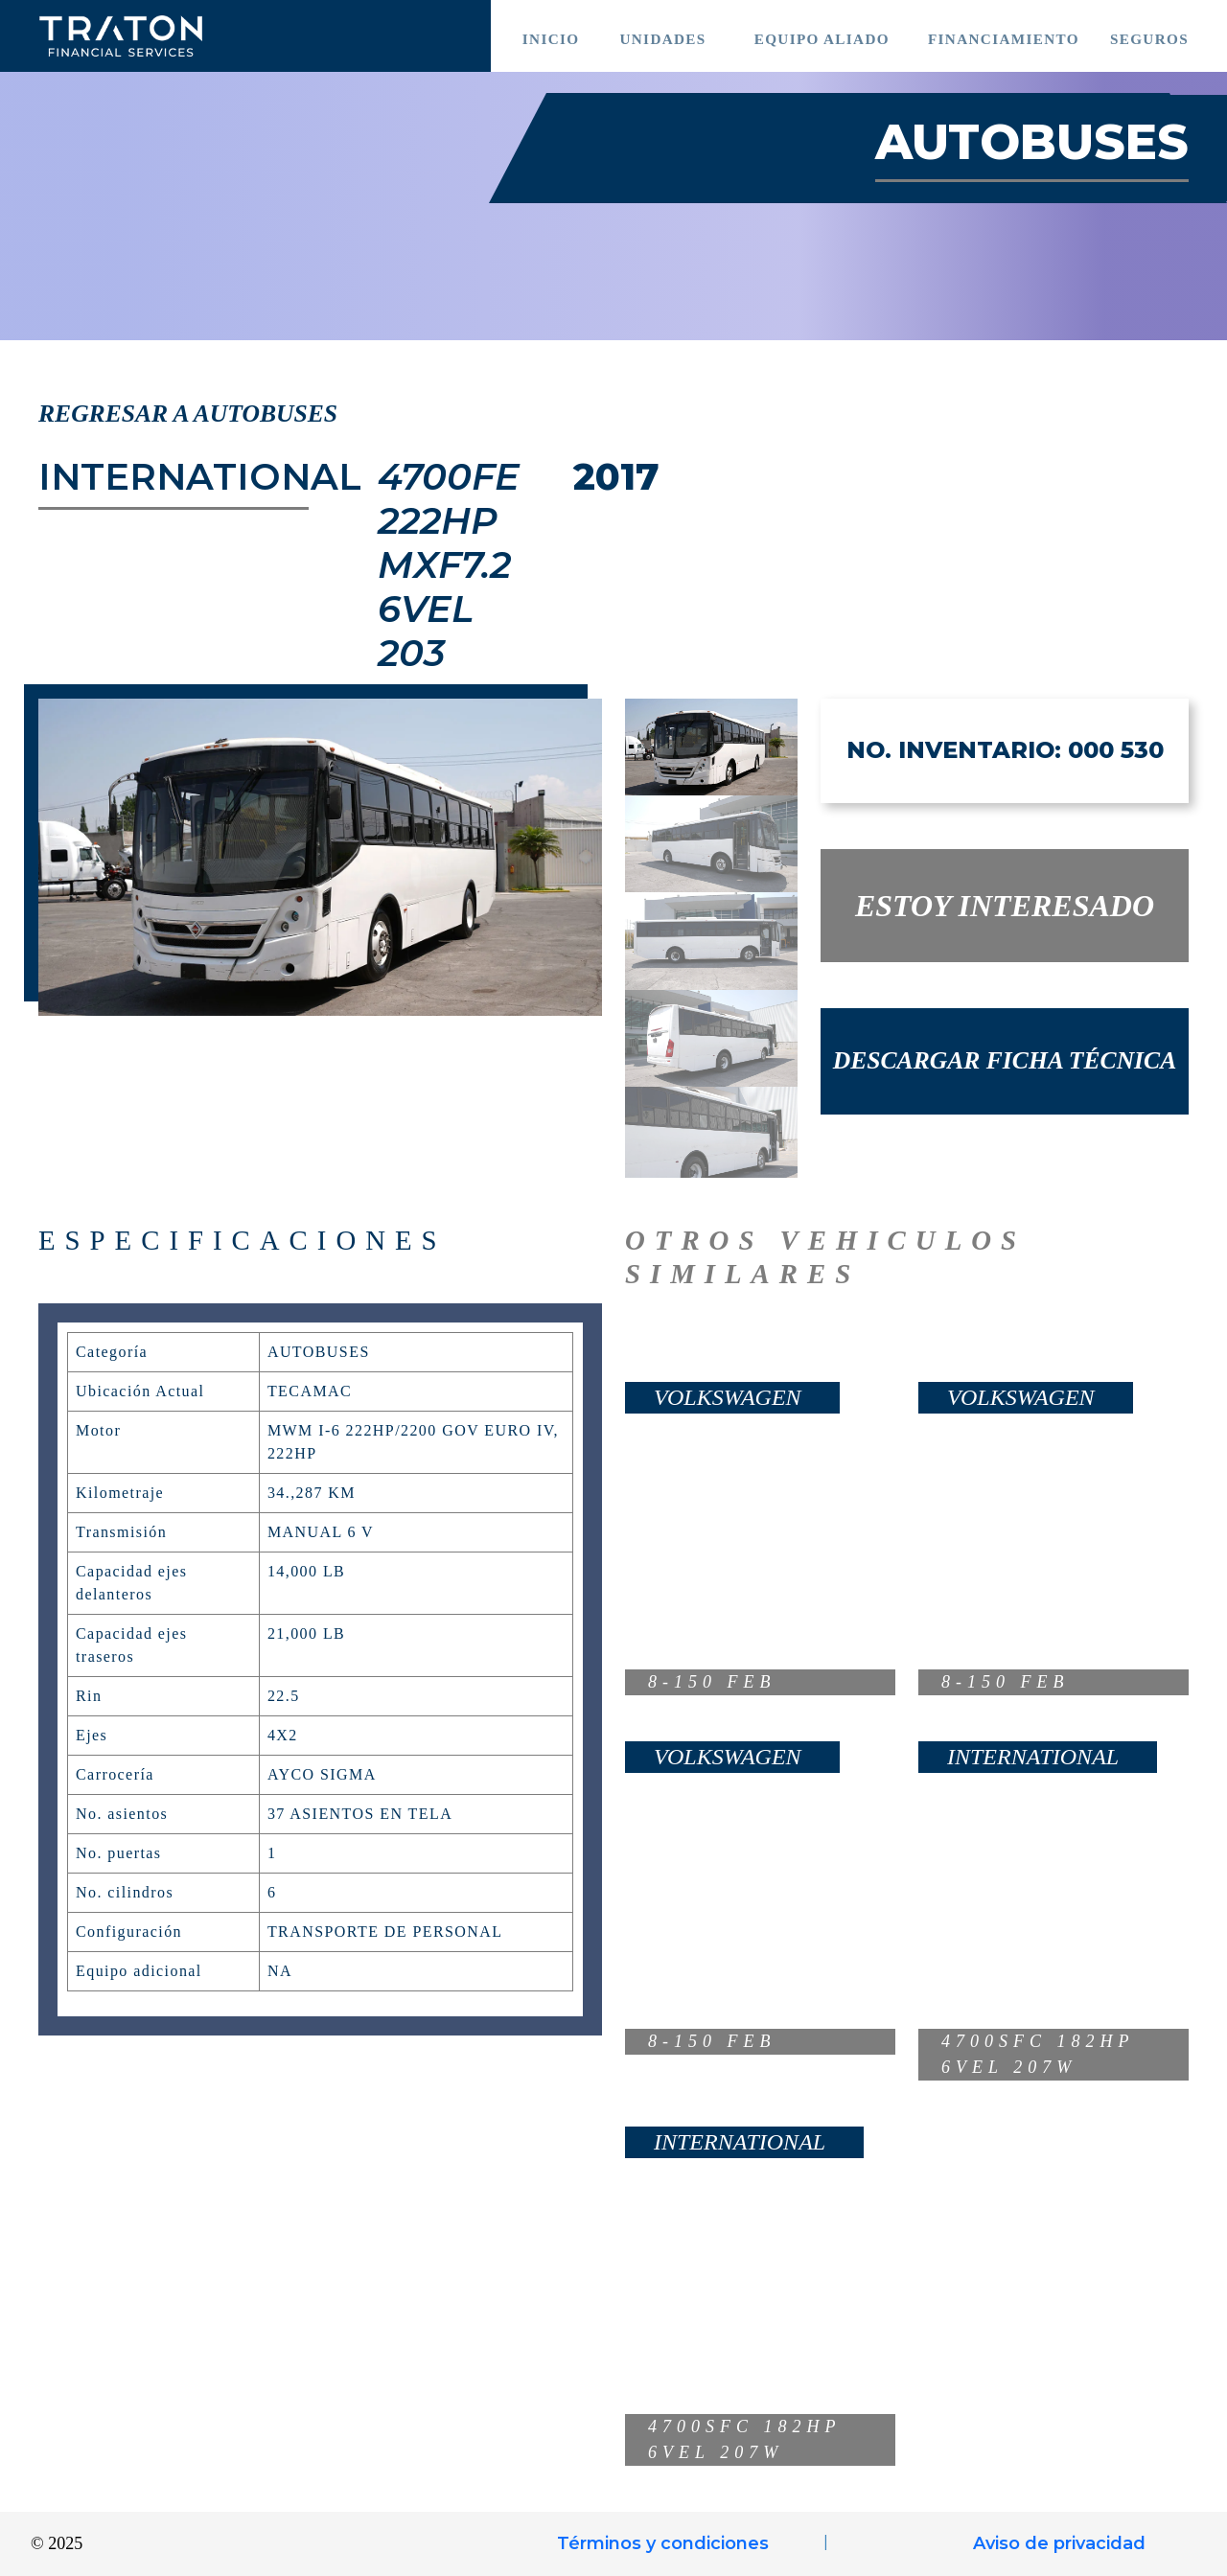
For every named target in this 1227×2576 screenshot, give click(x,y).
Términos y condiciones (663, 2543)
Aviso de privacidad (1059, 2543)
